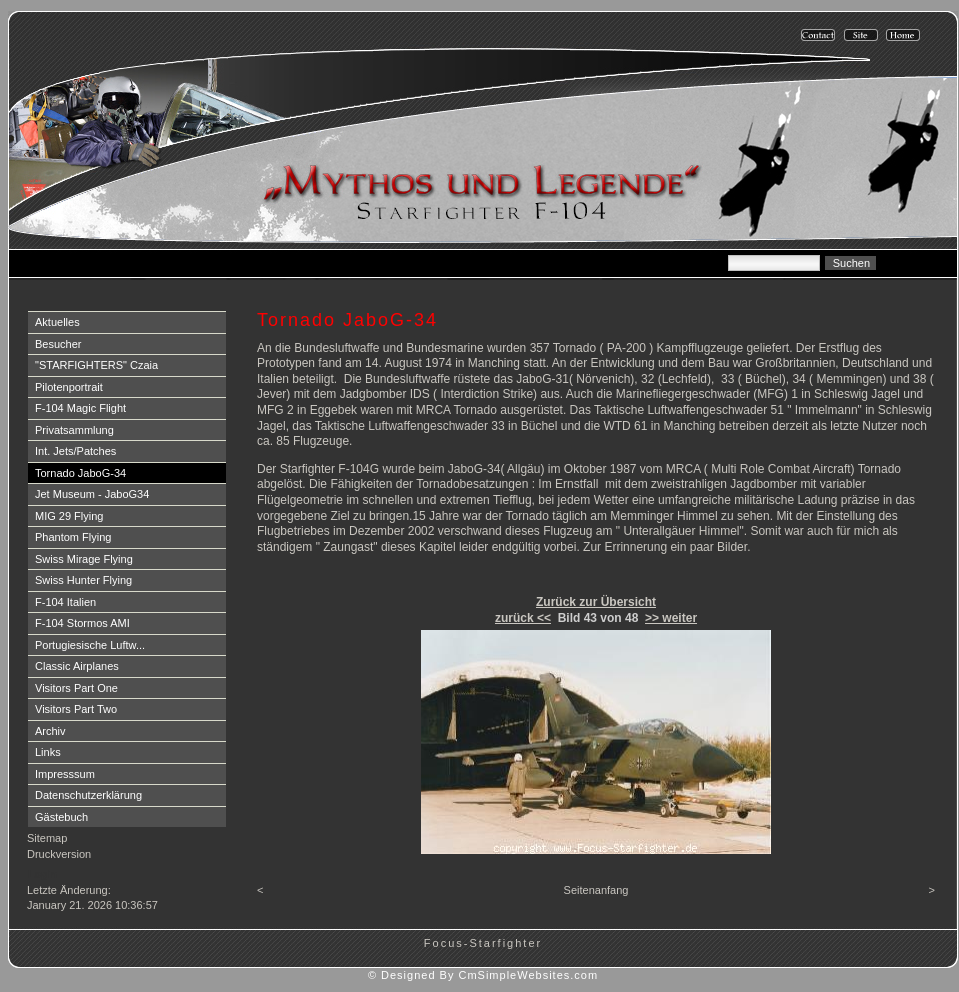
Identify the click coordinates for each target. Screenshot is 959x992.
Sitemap (47, 838)
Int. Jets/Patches (75, 451)
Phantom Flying (73, 537)
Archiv (50, 731)
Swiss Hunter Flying (83, 580)
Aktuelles (57, 322)
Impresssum (65, 774)
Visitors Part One (76, 688)
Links (48, 752)
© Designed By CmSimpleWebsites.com (483, 975)
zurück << (523, 618)
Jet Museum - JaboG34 (92, 494)
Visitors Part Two (76, 709)
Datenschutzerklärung (88, 795)
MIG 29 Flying (69, 516)
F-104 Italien (65, 602)
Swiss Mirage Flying (84, 559)
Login (42, 874)
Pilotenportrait (69, 387)
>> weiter (671, 618)
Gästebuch (61, 817)
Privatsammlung (74, 430)
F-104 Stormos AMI (82, 623)
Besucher (58, 344)
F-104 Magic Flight (80, 408)
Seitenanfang (596, 890)
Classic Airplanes (77, 666)
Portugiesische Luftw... (90, 645)
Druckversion (59, 854)
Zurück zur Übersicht (596, 602)
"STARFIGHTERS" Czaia (96, 365)
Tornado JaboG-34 (80, 473)
